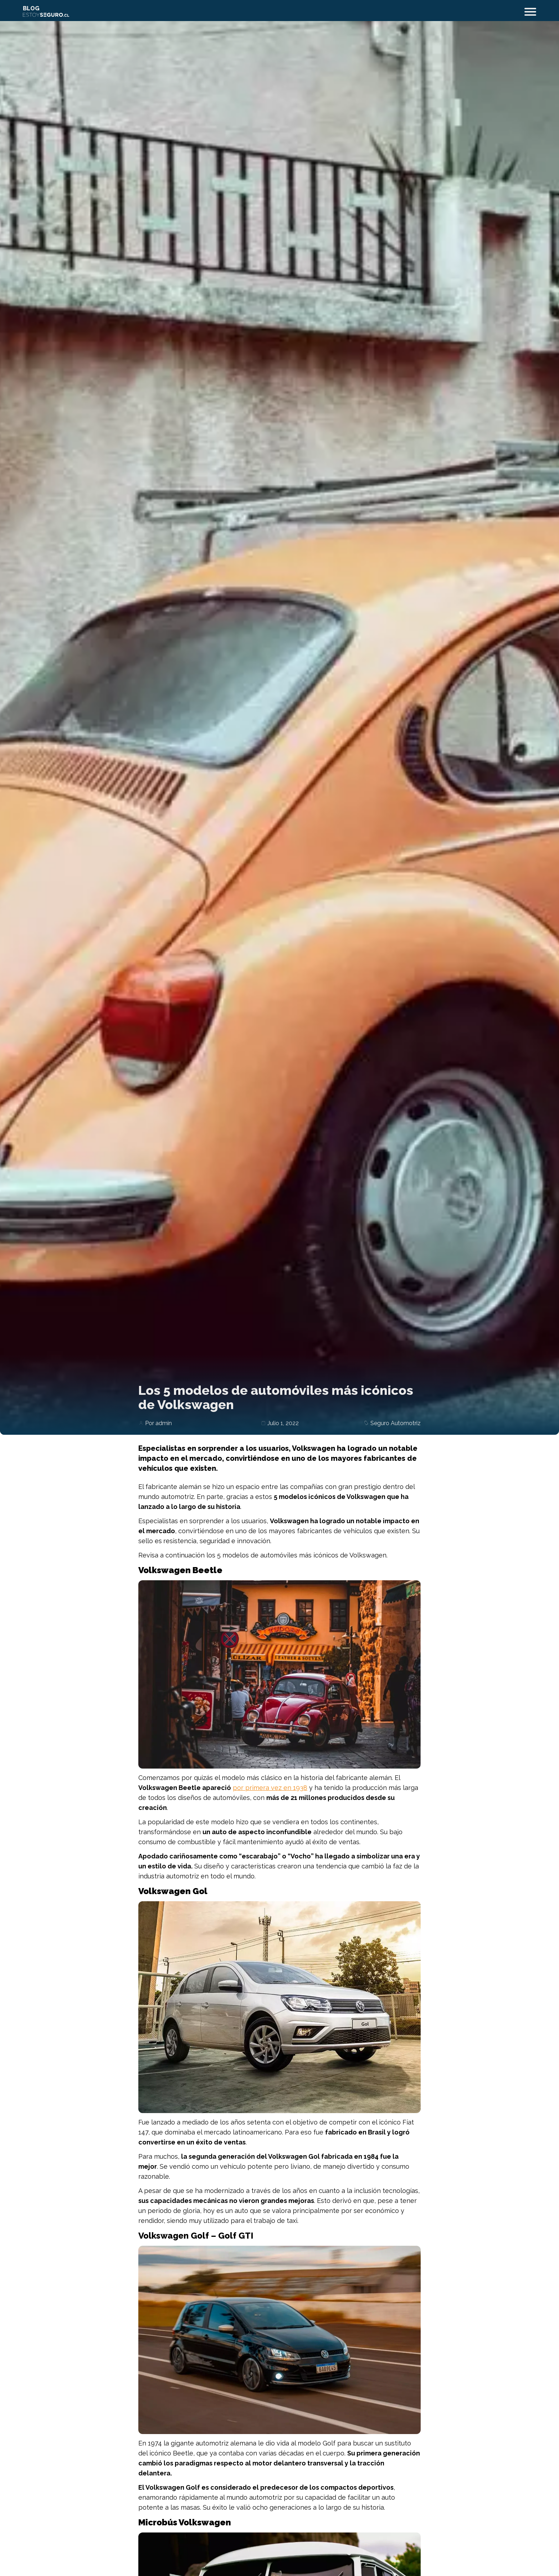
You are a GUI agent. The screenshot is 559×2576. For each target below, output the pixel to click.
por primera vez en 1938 (270, 1787)
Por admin (158, 1423)
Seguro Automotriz (395, 1423)
